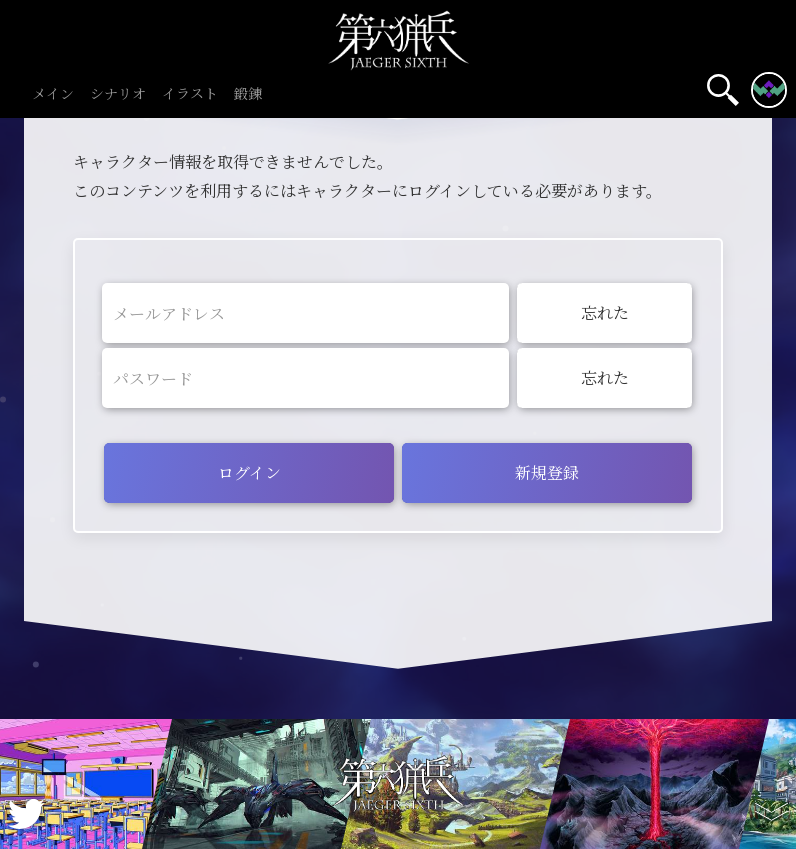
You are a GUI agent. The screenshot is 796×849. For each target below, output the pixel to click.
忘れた (605, 312)
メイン (53, 94)
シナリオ (118, 94)
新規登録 (547, 472)
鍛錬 (248, 94)
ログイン (249, 472)
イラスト (190, 94)
